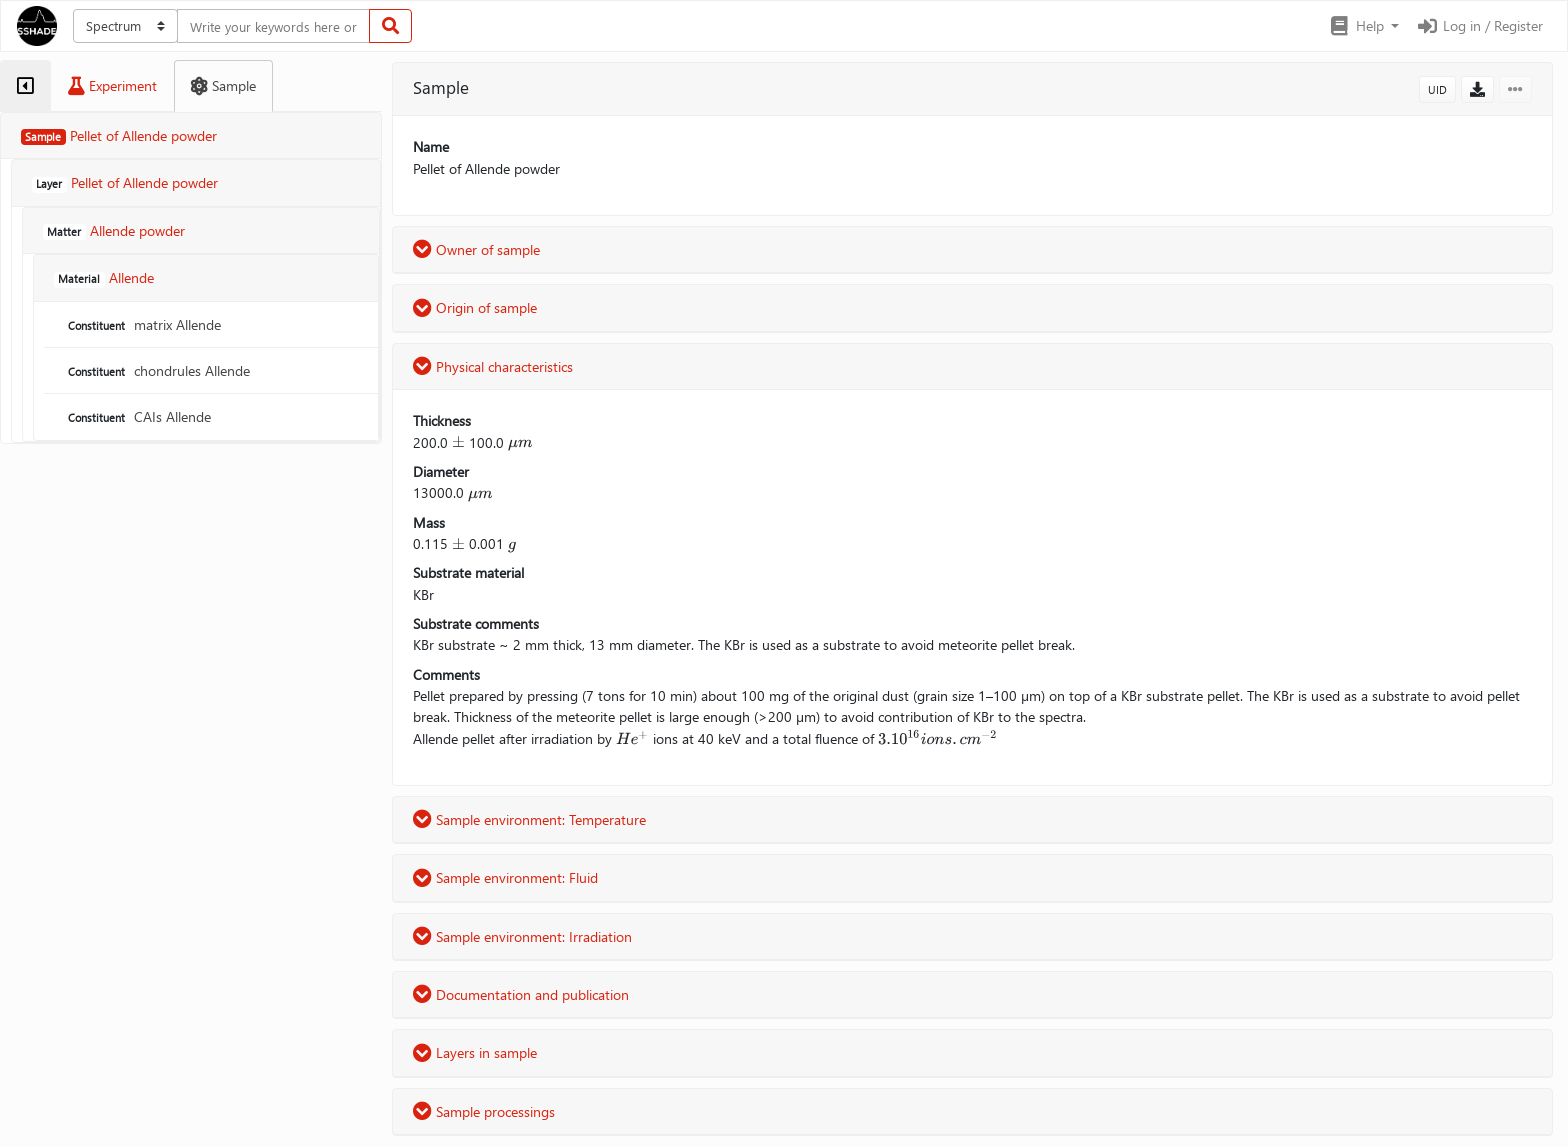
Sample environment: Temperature (529, 819)
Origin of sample (475, 307)
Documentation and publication (521, 994)
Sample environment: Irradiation (522, 936)
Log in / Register (1479, 25)
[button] (1363, 26)
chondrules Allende (157, 370)
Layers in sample (475, 1052)
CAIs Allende (137, 416)
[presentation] (458, 442)
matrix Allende (142, 324)
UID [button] (1437, 89)
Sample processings (484, 1111)
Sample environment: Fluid (505, 877)
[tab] (25, 86)
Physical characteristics (493, 366)
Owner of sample (476, 249)
